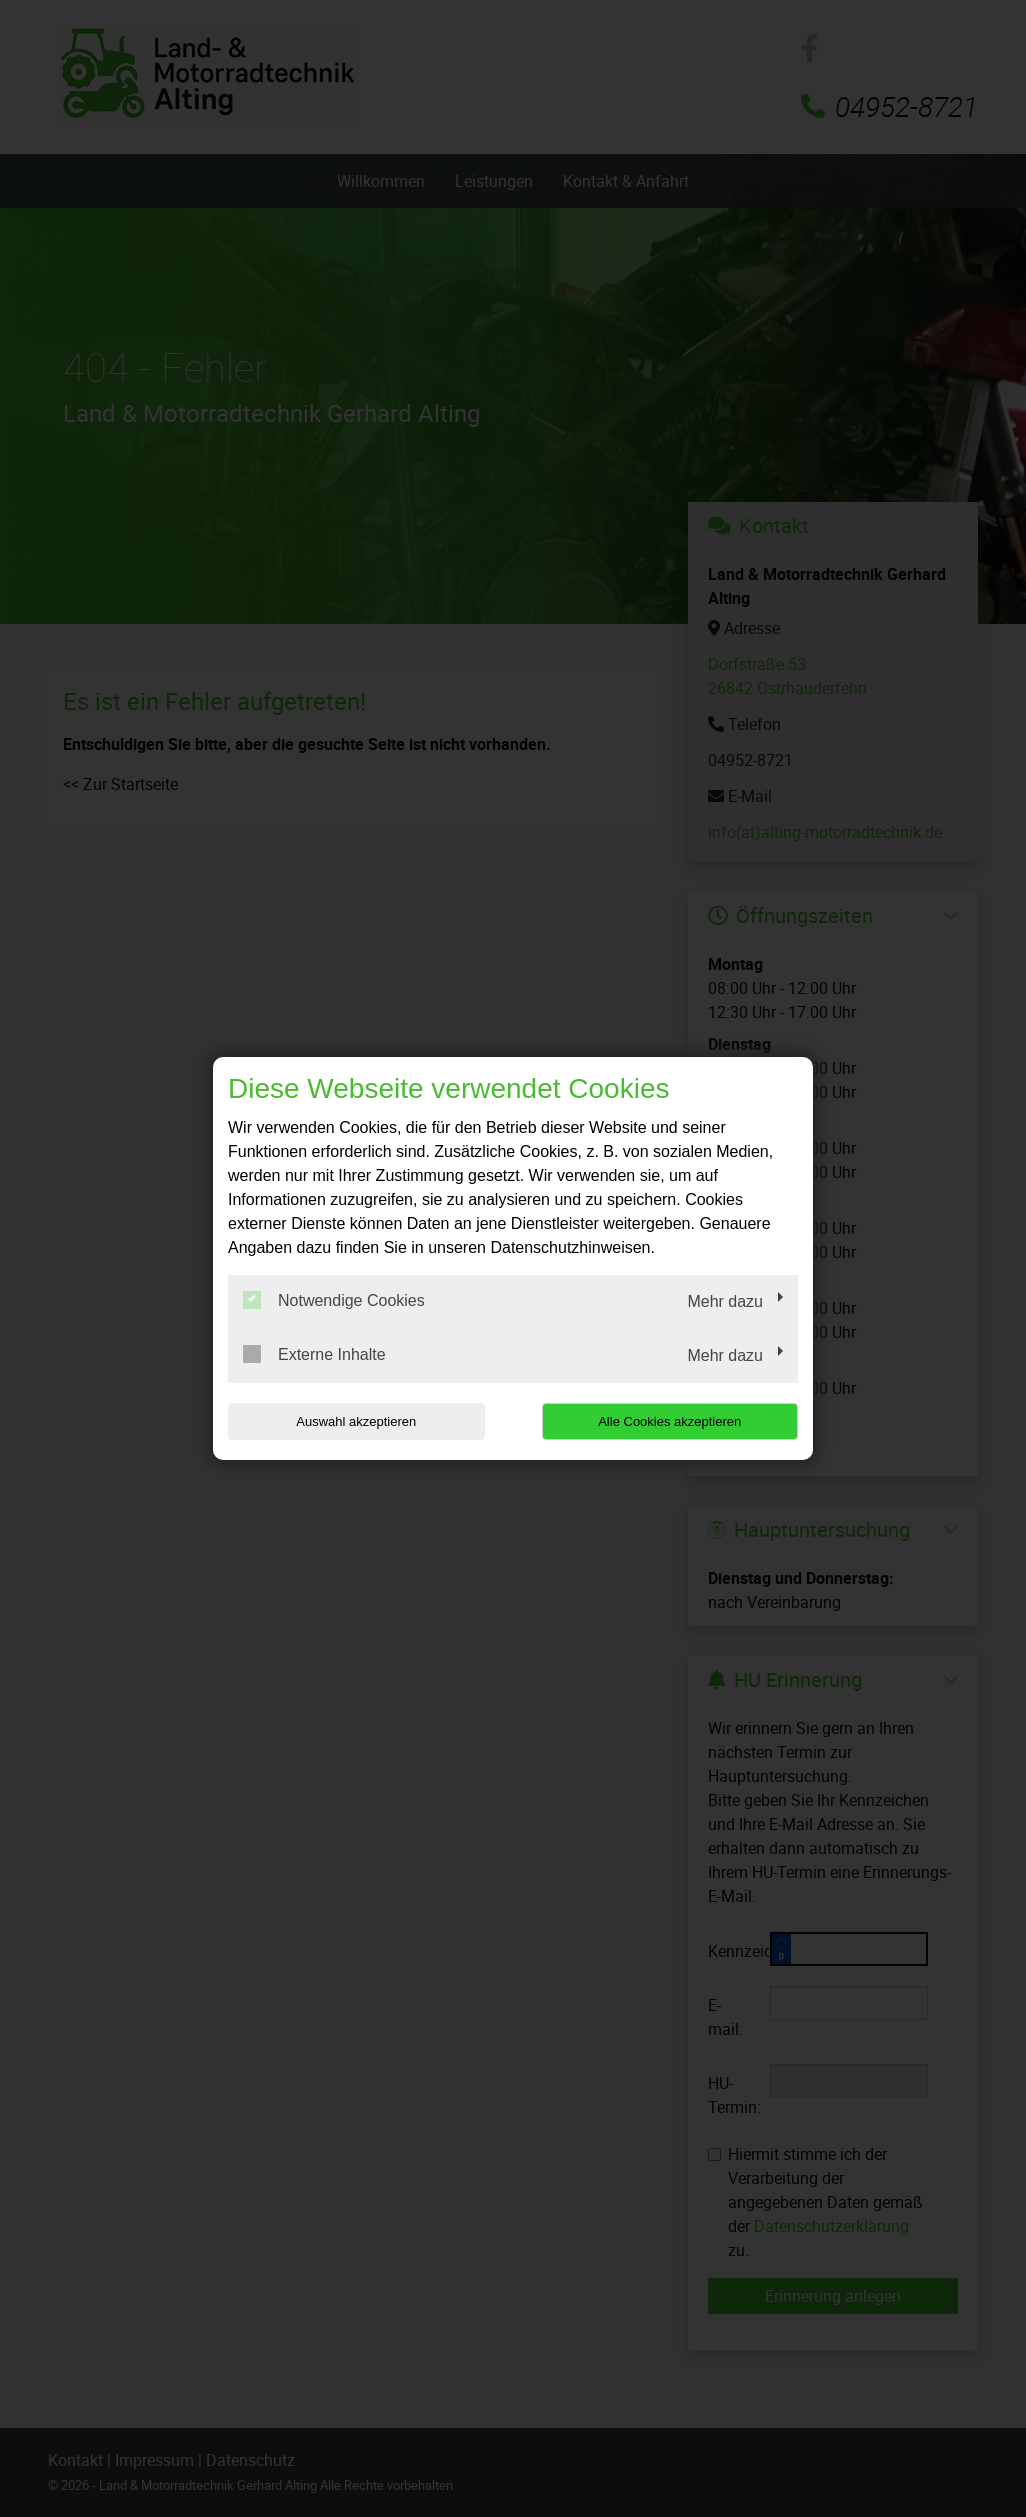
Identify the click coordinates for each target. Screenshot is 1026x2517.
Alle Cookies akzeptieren (669, 1421)
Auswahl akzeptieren (356, 1421)
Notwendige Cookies (334, 1300)
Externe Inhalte (314, 1354)
